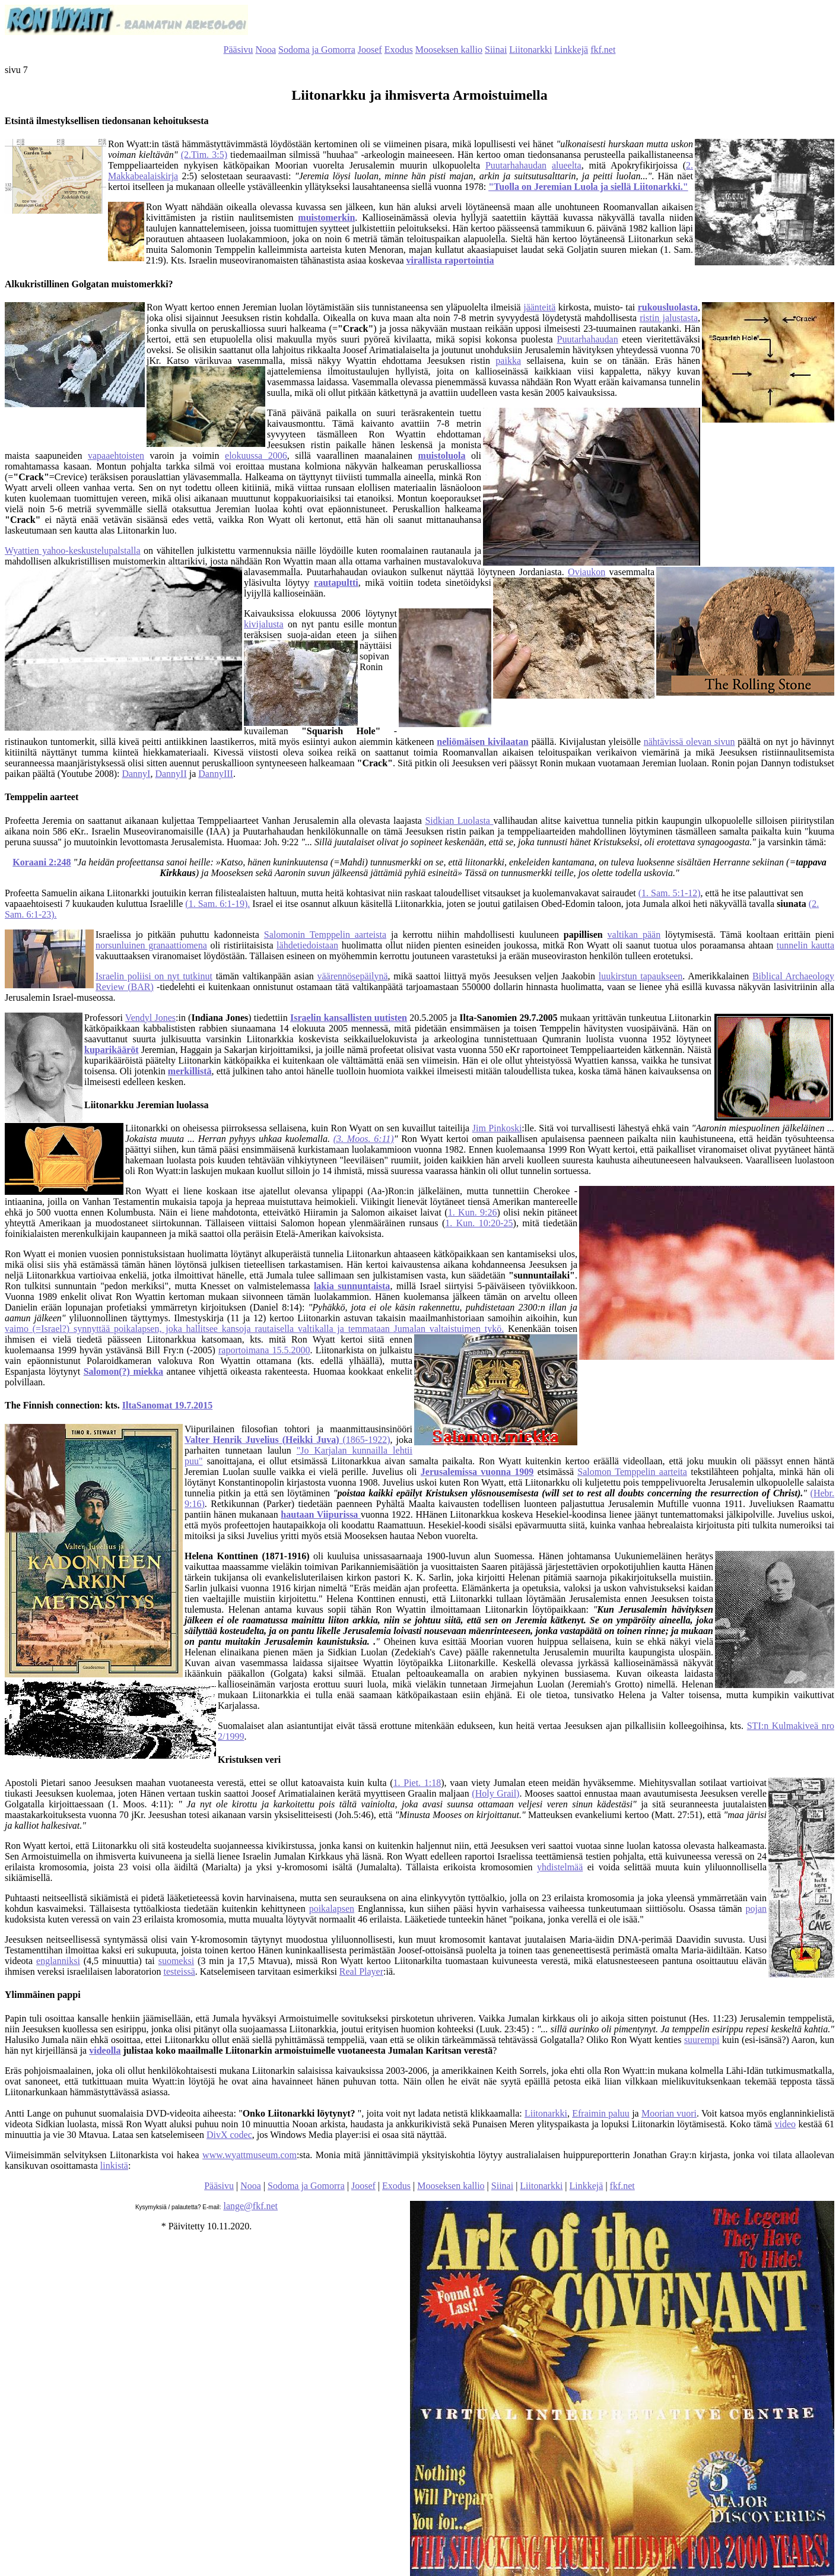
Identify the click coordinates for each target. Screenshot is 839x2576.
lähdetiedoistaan (307, 945)
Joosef (370, 50)
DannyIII (215, 774)
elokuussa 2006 (256, 456)
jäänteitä (539, 307)
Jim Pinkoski (497, 1128)
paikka (508, 361)
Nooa (265, 50)
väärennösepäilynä (352, 976)
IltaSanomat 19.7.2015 (167, 1405)
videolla (104, 2050)
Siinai (496, 50)
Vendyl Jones (150, 1018)
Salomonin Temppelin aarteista (325, 934)
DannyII (170, 774)
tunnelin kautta (805, 945)
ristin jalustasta (669, 318)
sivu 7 (16, 70)
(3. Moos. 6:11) (363, 1139)
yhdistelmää (560, 1867)
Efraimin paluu (601, 2113)
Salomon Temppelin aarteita (632, 1472)
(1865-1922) (287, 1440)
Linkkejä (571, 50)
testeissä (179, 1971)
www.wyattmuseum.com (249, 2155)
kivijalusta (264, 624)
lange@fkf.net (250, 2206)
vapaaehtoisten (116, 456)
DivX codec (229, 2135)
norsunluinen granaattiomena (151, 945)
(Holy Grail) (495, 1793)
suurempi (702, 2040)
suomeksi (176, 1961)
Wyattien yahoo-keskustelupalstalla (73, 550)
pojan (756, 1909)
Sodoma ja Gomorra (316, 50)
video (785, 2124)
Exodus (398, 50)
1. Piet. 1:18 (417, 1783)
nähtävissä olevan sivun (689, 742)
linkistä (114, 2166)
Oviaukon (586, 572)
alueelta (566, 165)
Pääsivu (238, 50)
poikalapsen (331, 1909)
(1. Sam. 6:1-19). (217, 904)
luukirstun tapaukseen (641, 976)
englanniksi (58, 1961)
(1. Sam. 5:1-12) (669, 893)
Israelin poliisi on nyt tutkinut (154, 976)
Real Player (361, 1971)
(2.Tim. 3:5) (204, 155)
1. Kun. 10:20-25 (479, 1223)
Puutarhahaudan (515, 165)
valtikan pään (634, 934)
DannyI (136, 774)
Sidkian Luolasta (459, 821)
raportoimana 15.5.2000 (264, 1350)
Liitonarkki (530, 50)
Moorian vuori (669, 2113)
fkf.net (602, 50)
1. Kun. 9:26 (472, 1212)
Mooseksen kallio (448, 50)
